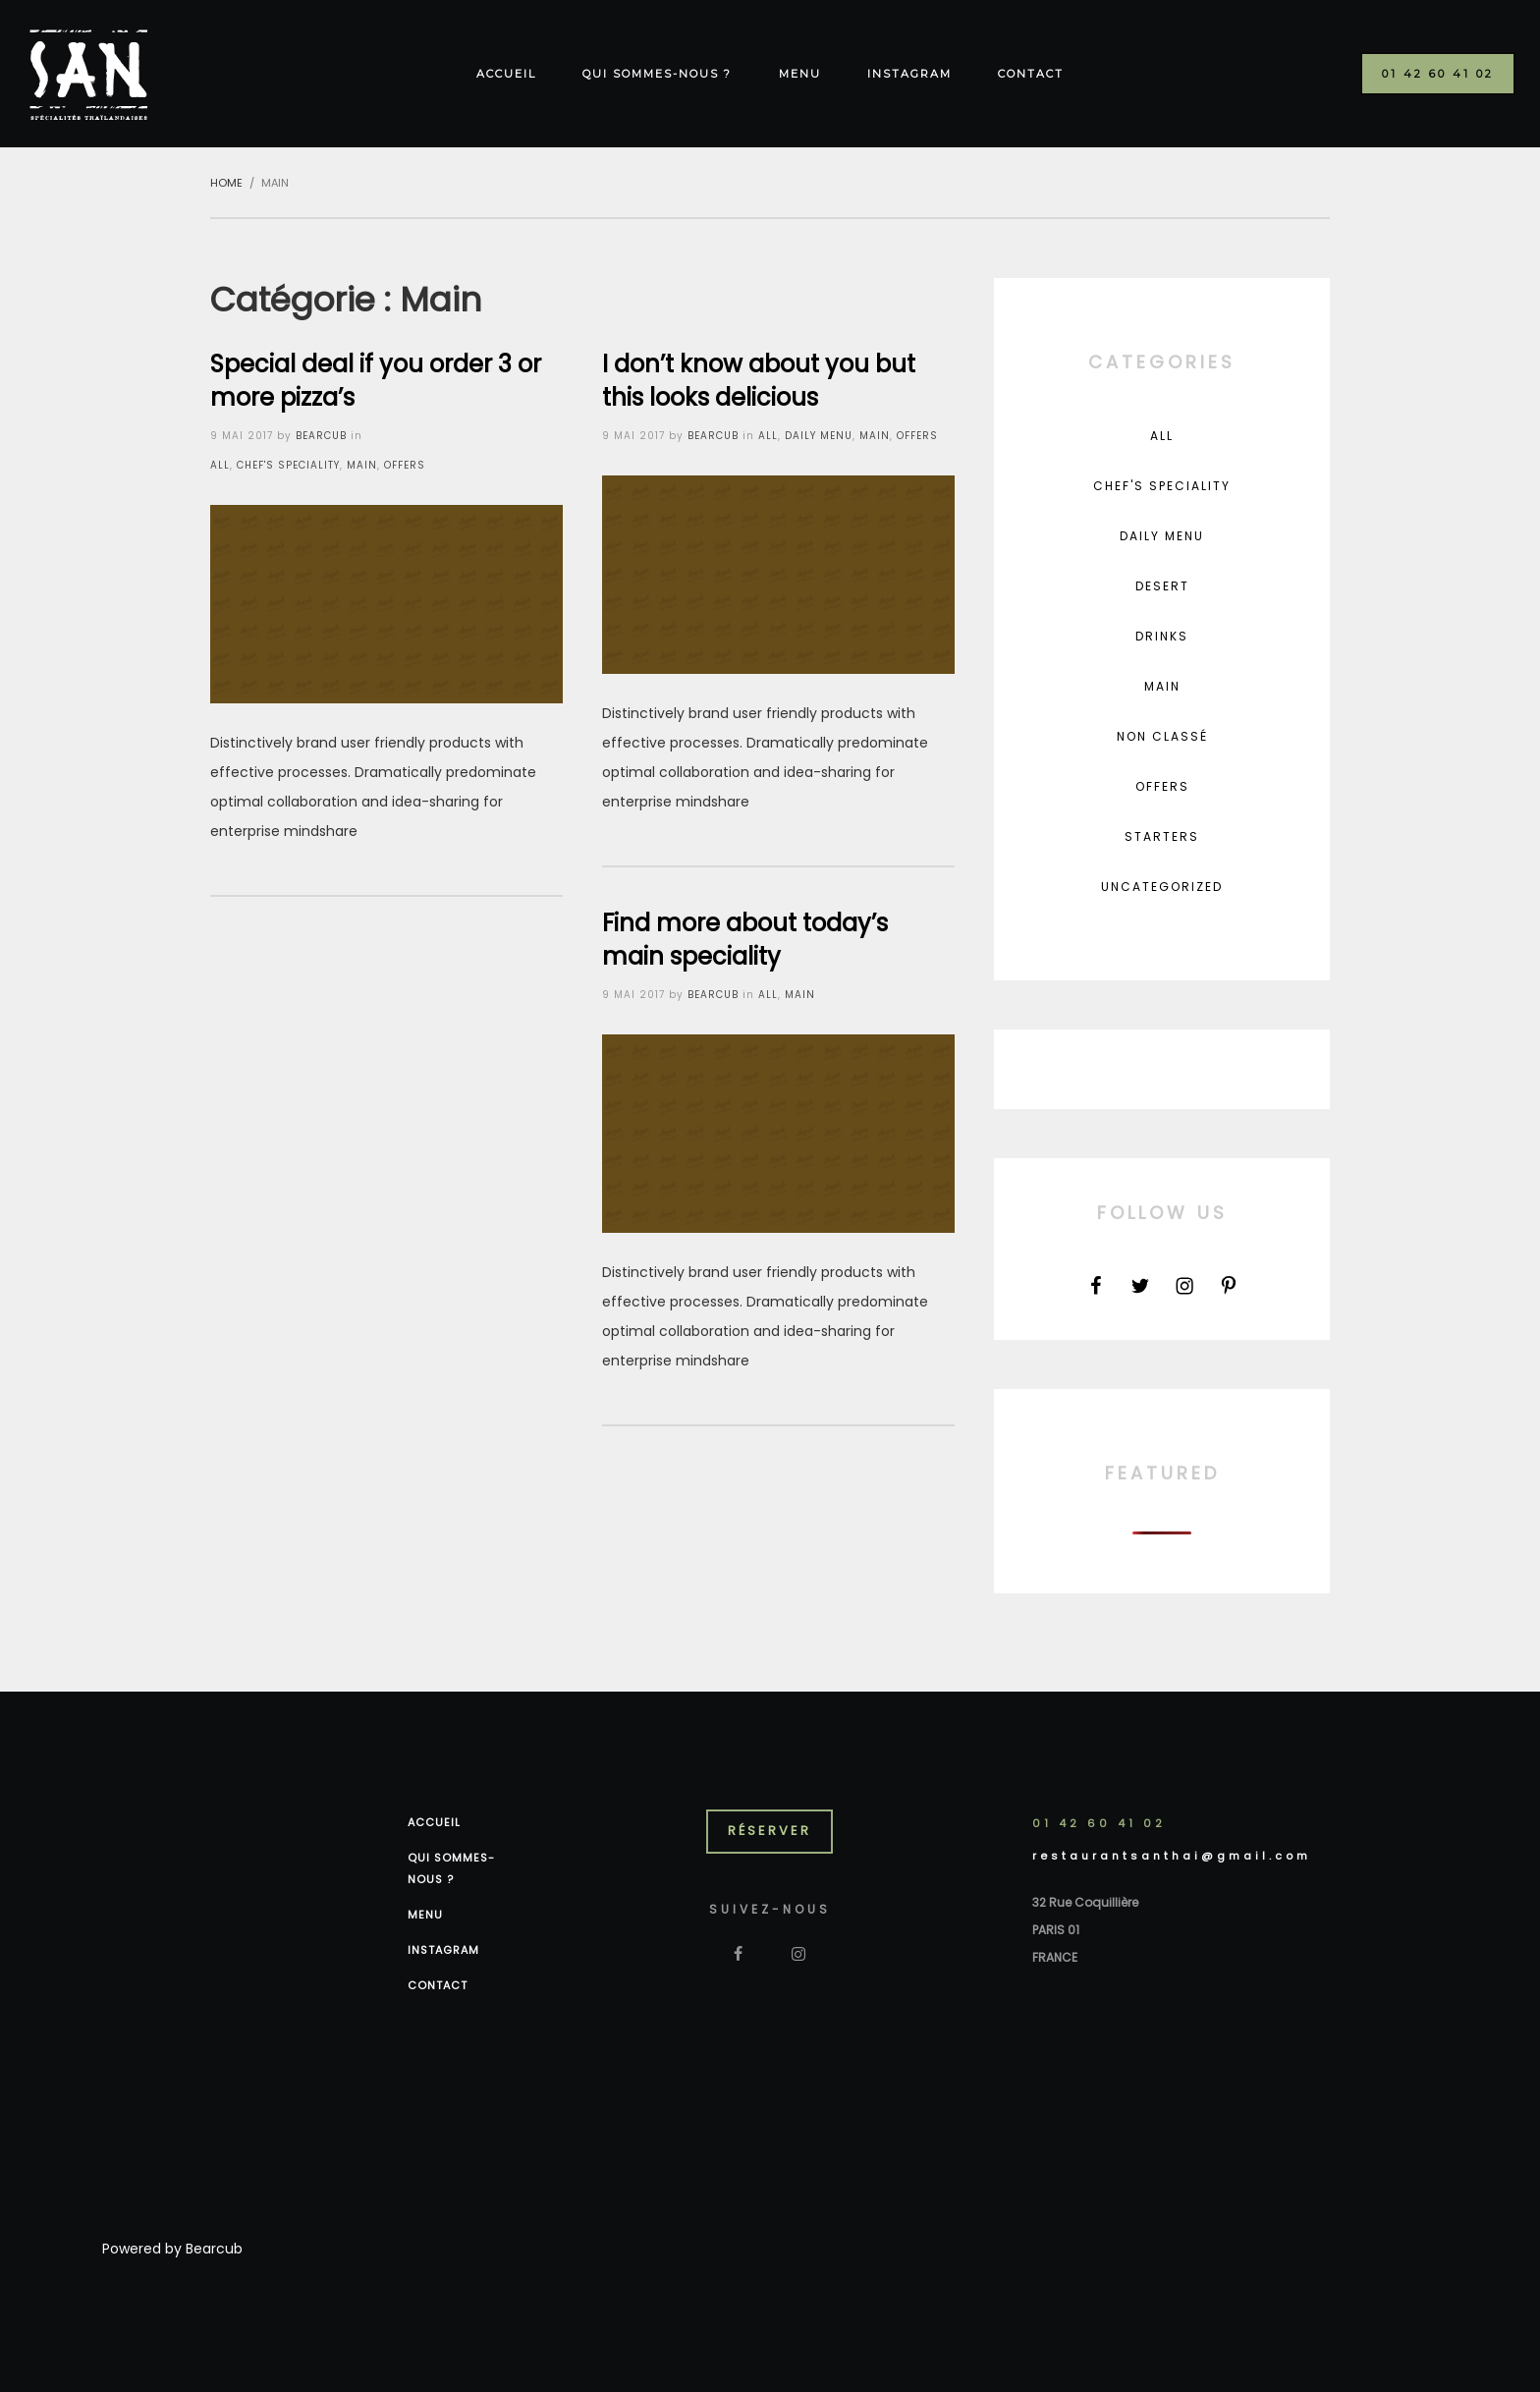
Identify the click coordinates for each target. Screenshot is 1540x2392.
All (220, 465)
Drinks (1161, 636)
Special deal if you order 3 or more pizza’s (375, 381)
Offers (404, 465)
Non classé (1162, 736)
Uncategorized (1162, 886)
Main (362, 465)
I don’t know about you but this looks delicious (758, 381)
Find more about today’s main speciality (745, 940)
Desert (1162, 586)
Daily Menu (818, 435)
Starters (1162, 836)
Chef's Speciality (288, 465)
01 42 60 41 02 (1099, 1823)
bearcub (321, 435)
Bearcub (214, 2248)
